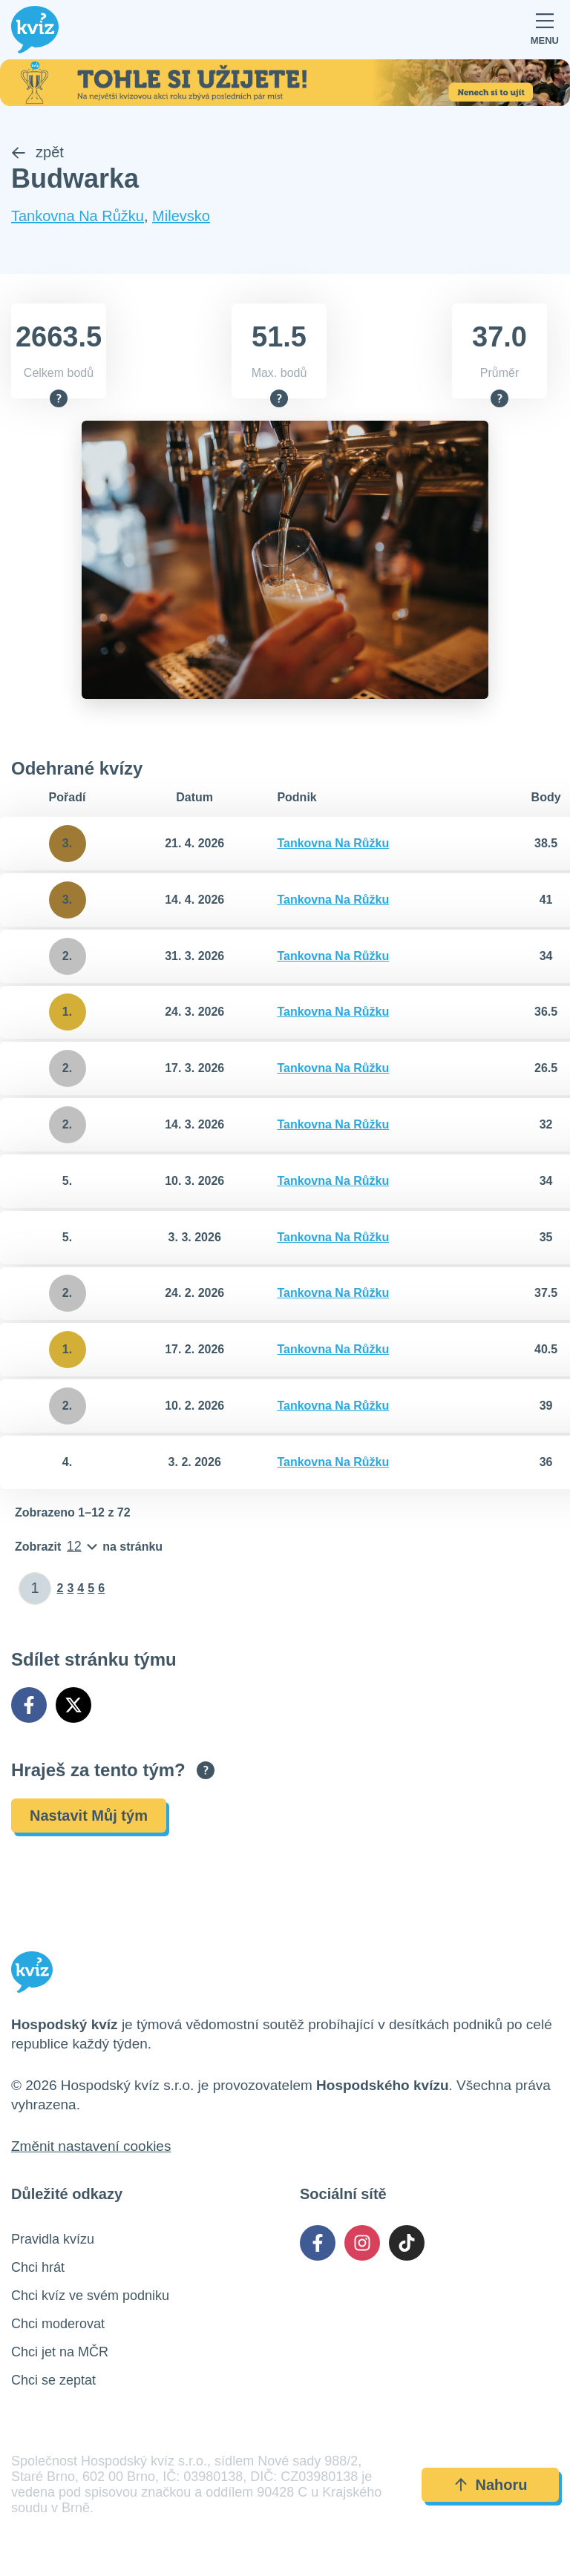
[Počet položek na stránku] (89, 1547)
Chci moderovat (58, 2324)
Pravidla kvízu (52, 2239)
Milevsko (181, 216)
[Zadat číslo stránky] (35, 1588)
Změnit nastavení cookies (91, 2147)
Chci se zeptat (53, 2380)
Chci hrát (38, 2268)
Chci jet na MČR (59, 2352)
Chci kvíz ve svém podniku (90, 2296)
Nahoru (490, 2485)
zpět (37, 152)
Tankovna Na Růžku (77, 216)
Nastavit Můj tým (89, 1816)
